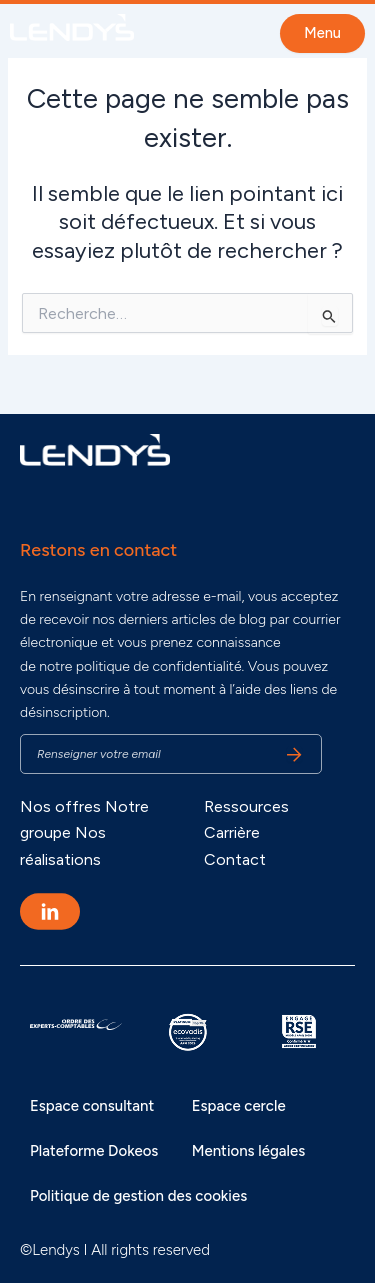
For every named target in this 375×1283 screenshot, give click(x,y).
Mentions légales (248, 1151)
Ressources (246, 806)
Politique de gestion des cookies (138, 1196)
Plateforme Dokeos (94, 1151)
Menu (322, 33)
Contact (235, 859)
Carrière (232, 832)
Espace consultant (92, 1106)
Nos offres (60, 806)
